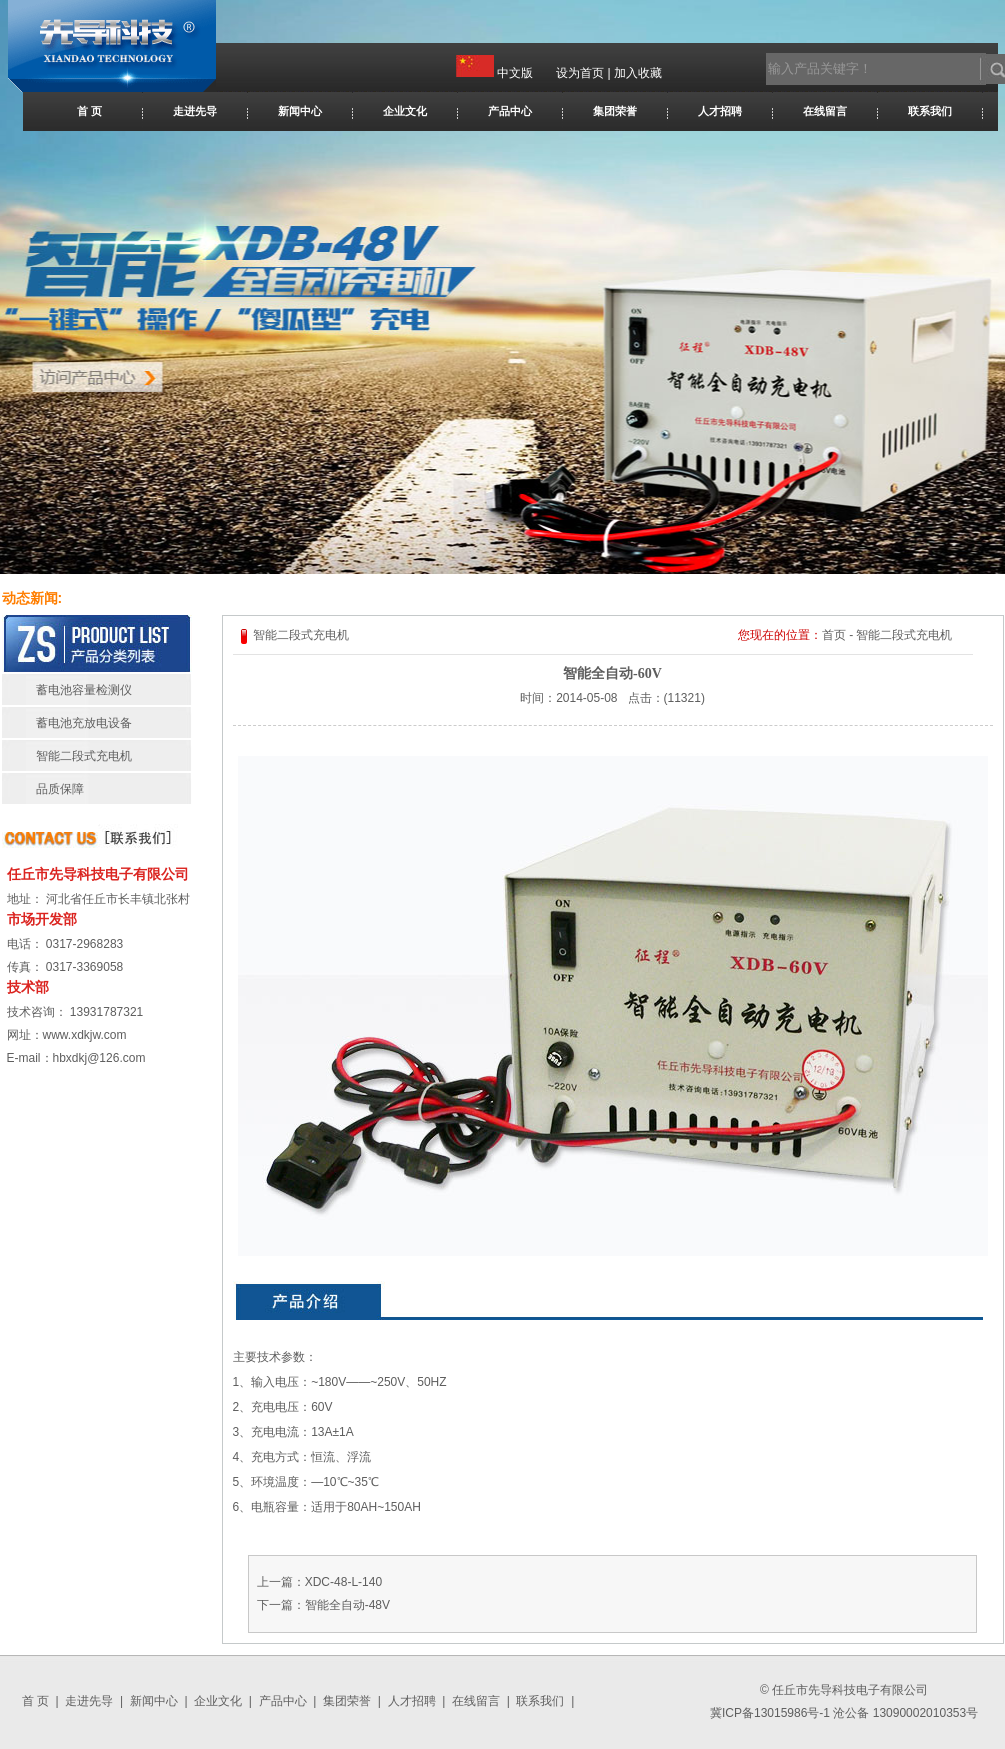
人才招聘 (720, 111)
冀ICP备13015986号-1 (770, 1713)
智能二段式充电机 (84, 756)
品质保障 (60, 789)
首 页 (89, 111)
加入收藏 (638, 73)
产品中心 (510, 111)
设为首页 (580, 73)
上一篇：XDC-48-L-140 (319, 1582)
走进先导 (195, 111)
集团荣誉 (615, 111)
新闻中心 (300, 111)
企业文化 (405, 111)
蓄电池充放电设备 (84, 723)
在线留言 (825, 111)
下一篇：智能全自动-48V (323, 1605)
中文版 (515, 73)
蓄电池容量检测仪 (84, 690)
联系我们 (930, 111)
